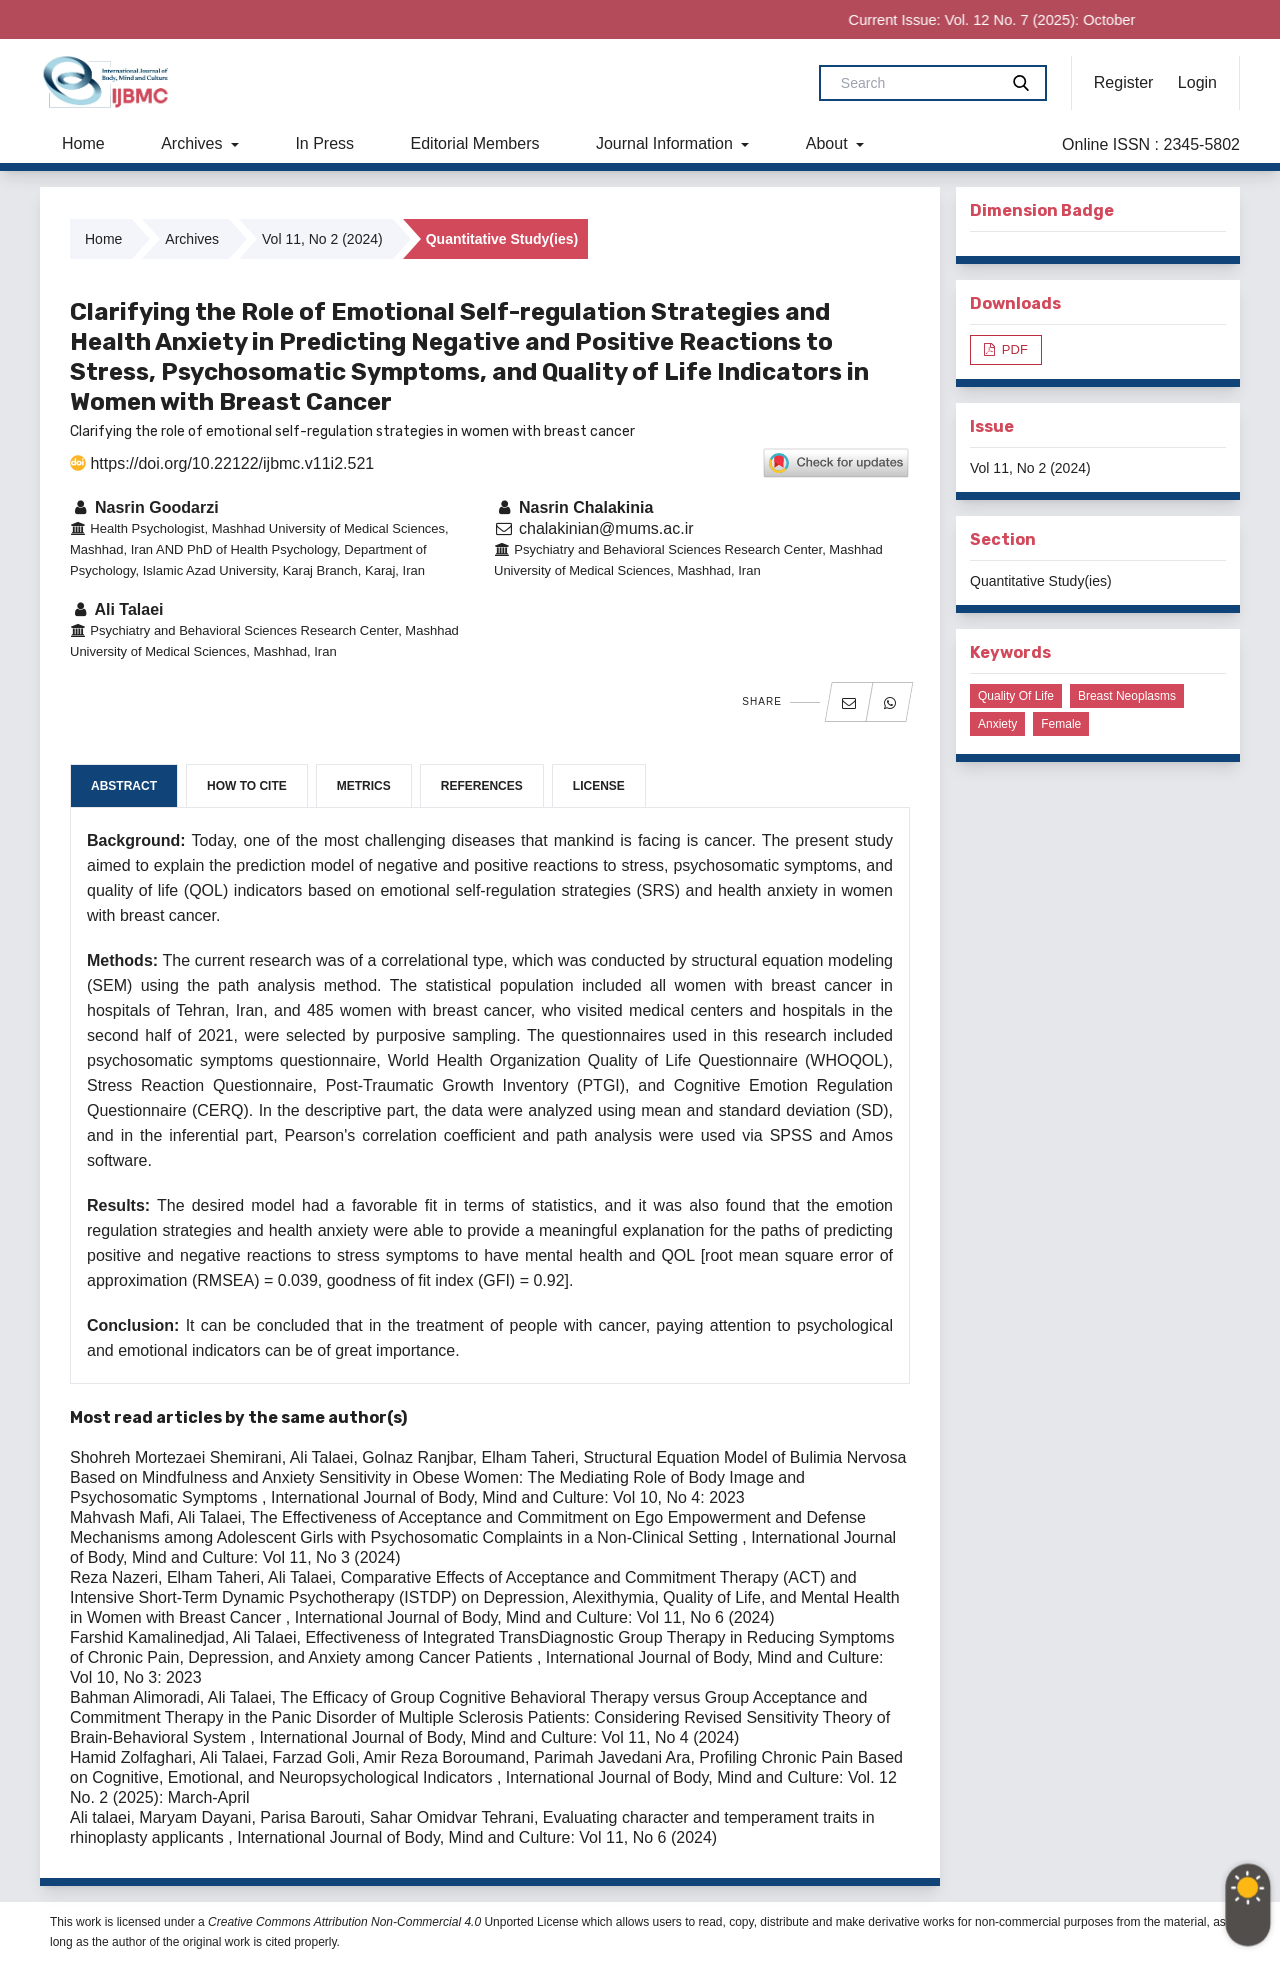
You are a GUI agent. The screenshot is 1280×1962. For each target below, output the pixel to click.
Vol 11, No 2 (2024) (322, 239)
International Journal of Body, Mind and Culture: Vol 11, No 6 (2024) (535, 1617)
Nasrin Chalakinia (573, 507)
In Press (324, 143)
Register (1124, 82)
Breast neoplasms (1127, 696)
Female (1061, 724)
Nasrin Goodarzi (144, 507)
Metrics (364, 786)
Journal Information (666, 143)
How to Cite (247, 786)
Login (1197, 82)
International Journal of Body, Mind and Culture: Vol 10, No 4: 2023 (508, 1497)
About (829, 143)
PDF (1013, 349)
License (599, 786)
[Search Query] (917, 83)
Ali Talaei (116, 609)
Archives (194, 143)
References (482, 786)
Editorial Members (475, 143)
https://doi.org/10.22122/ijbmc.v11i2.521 (222, 463)
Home (83, 143)
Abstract (124, 786)
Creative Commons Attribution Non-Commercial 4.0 (344, 1922)
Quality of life (1016, 696)
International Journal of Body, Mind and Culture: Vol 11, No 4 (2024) (499, 1737)
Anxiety (997, 724)
